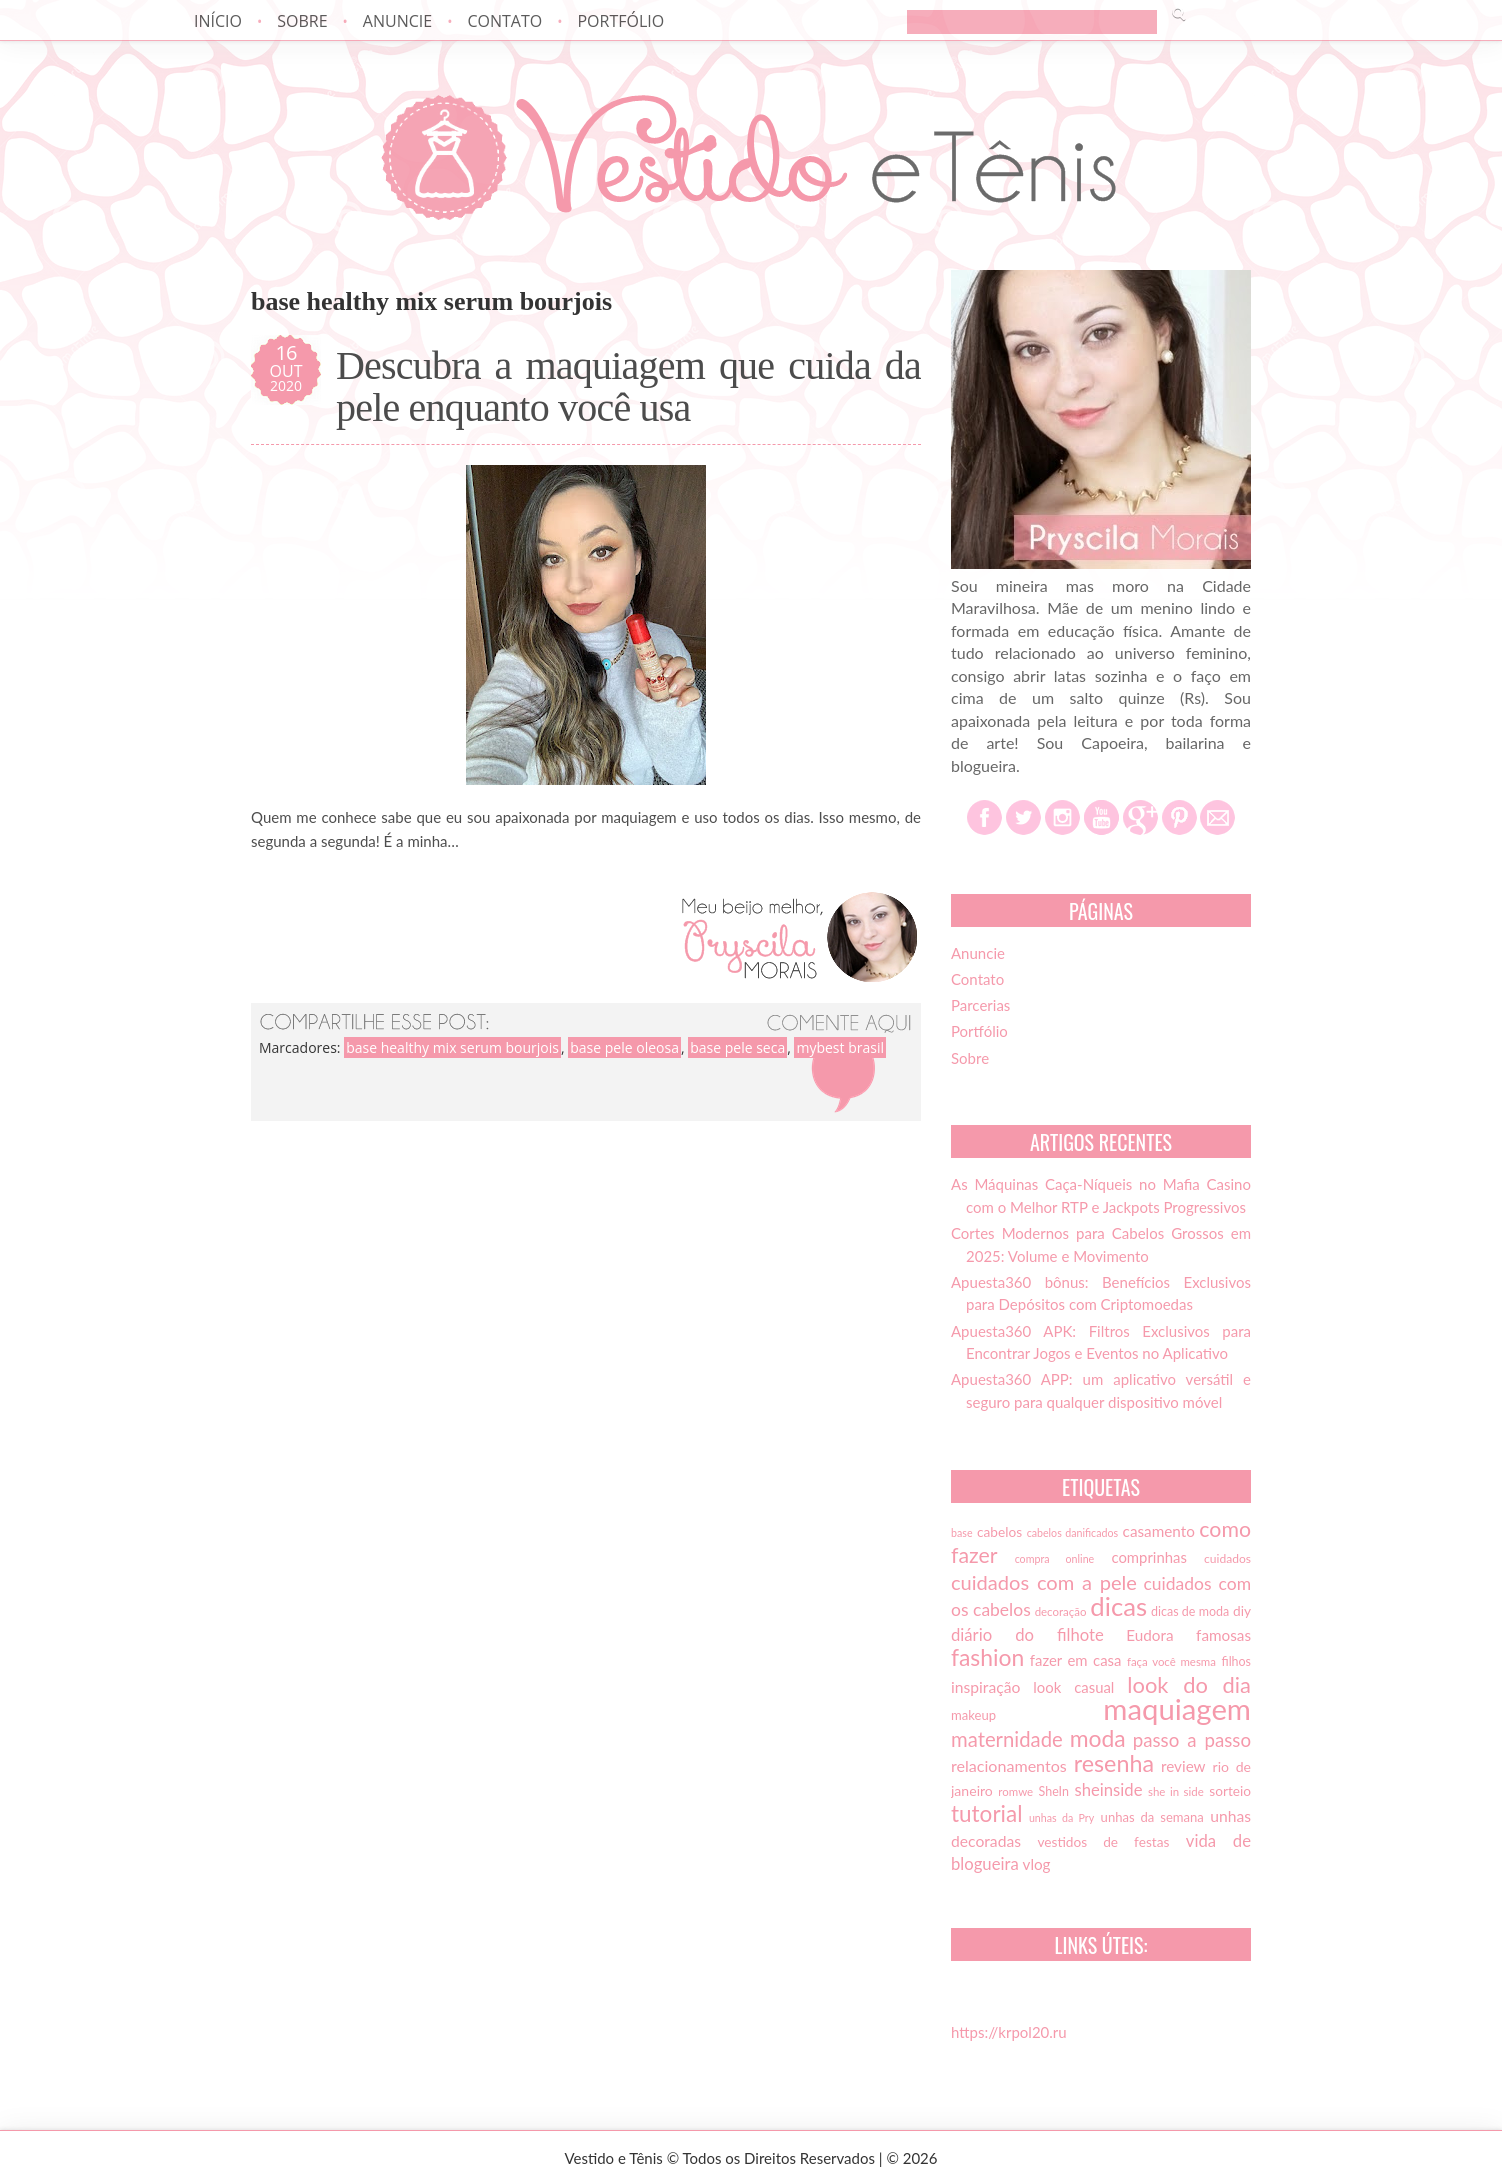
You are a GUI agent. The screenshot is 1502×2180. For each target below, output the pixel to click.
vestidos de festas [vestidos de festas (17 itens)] (1103, 1842)
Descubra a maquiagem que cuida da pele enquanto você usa (628, 387)
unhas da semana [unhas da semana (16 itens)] (1152, 1817)
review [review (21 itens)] (1183, 1766)
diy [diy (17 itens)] (1242, 1611)
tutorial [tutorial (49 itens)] (986, 1813)
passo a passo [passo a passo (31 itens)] (1192, 1740)
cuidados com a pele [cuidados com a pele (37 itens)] (1044, 1582)
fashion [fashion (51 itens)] (987, 1657)
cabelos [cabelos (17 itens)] (999, 1532)
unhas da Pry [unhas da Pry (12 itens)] (1061, 1817)
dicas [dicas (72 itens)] (1118, 1606)
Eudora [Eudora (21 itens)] (1149, 1635)
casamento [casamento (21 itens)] (1159, 1531)
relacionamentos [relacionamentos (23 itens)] (1009, 1765)
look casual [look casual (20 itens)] (1073, 1687)
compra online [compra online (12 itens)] (1055, 1558)
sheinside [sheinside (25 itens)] (1108, 1790)
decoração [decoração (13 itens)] (1061, 1611)
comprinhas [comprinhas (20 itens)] (1148, 1557)
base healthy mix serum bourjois (452, 1047)
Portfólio (620, 21)
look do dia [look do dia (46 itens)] (1189, 1684)
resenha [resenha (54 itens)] (1114, 1763)
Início (218, 21)
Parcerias (980, 1005)
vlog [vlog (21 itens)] (1037, 1864)
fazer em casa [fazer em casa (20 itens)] (1076, 1660)
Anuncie (397, 21)
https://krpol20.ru (1009, 2032)
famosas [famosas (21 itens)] (1223, 1635)
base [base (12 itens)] (962, 1532)
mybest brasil (840, 1047)
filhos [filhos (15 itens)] (1237, 1661)
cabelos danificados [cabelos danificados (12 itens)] (1072, 1532)
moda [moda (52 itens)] (1098, 1738)
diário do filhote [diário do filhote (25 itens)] (1027, 1635)
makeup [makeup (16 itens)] (973, 1715)
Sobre (302, 21)
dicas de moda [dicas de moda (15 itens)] (1190, 1611)
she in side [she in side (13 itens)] (1176, 1791)
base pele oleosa (624, 1047)
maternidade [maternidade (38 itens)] (1007, 1739)
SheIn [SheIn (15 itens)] (1054, 1791)
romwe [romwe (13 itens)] (1015, 1791)
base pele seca (737, 1047)
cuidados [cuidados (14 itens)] (1227, 1558)
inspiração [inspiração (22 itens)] (985, 1687)
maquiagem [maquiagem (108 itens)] (1177, 1708)
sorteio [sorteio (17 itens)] (1230, 1791)
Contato (504, 21)
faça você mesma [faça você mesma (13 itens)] (1171, 1661)
